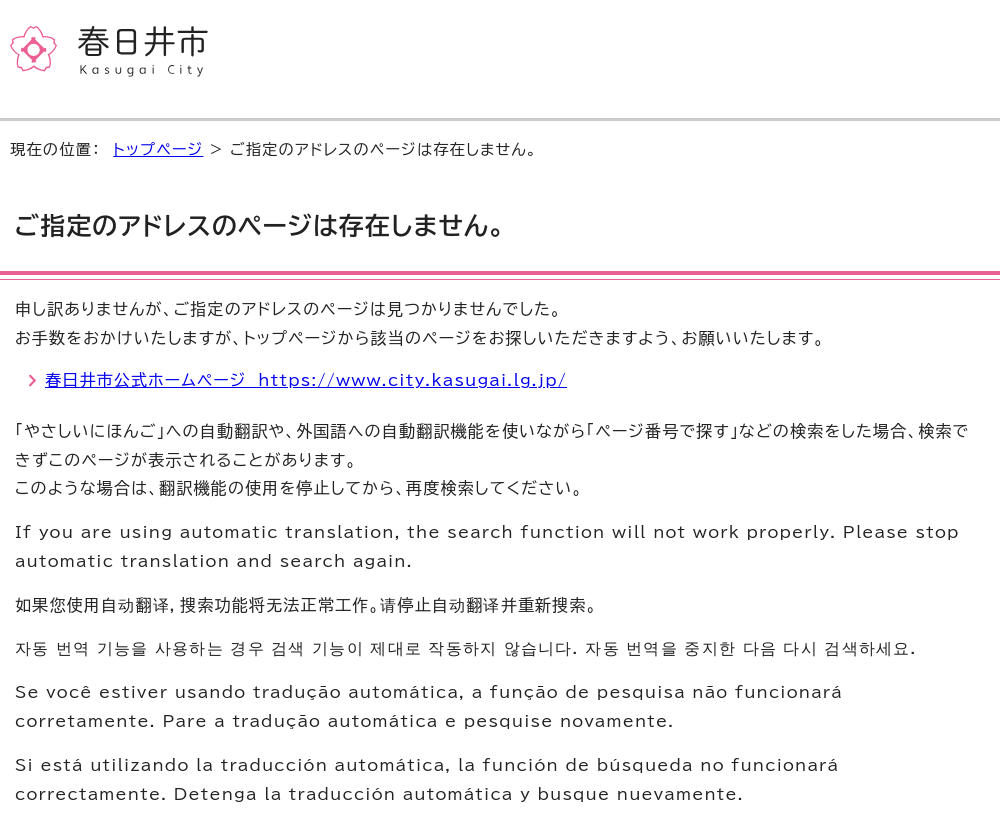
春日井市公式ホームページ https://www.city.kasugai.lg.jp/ (306, 380)
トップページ (158, 149)
